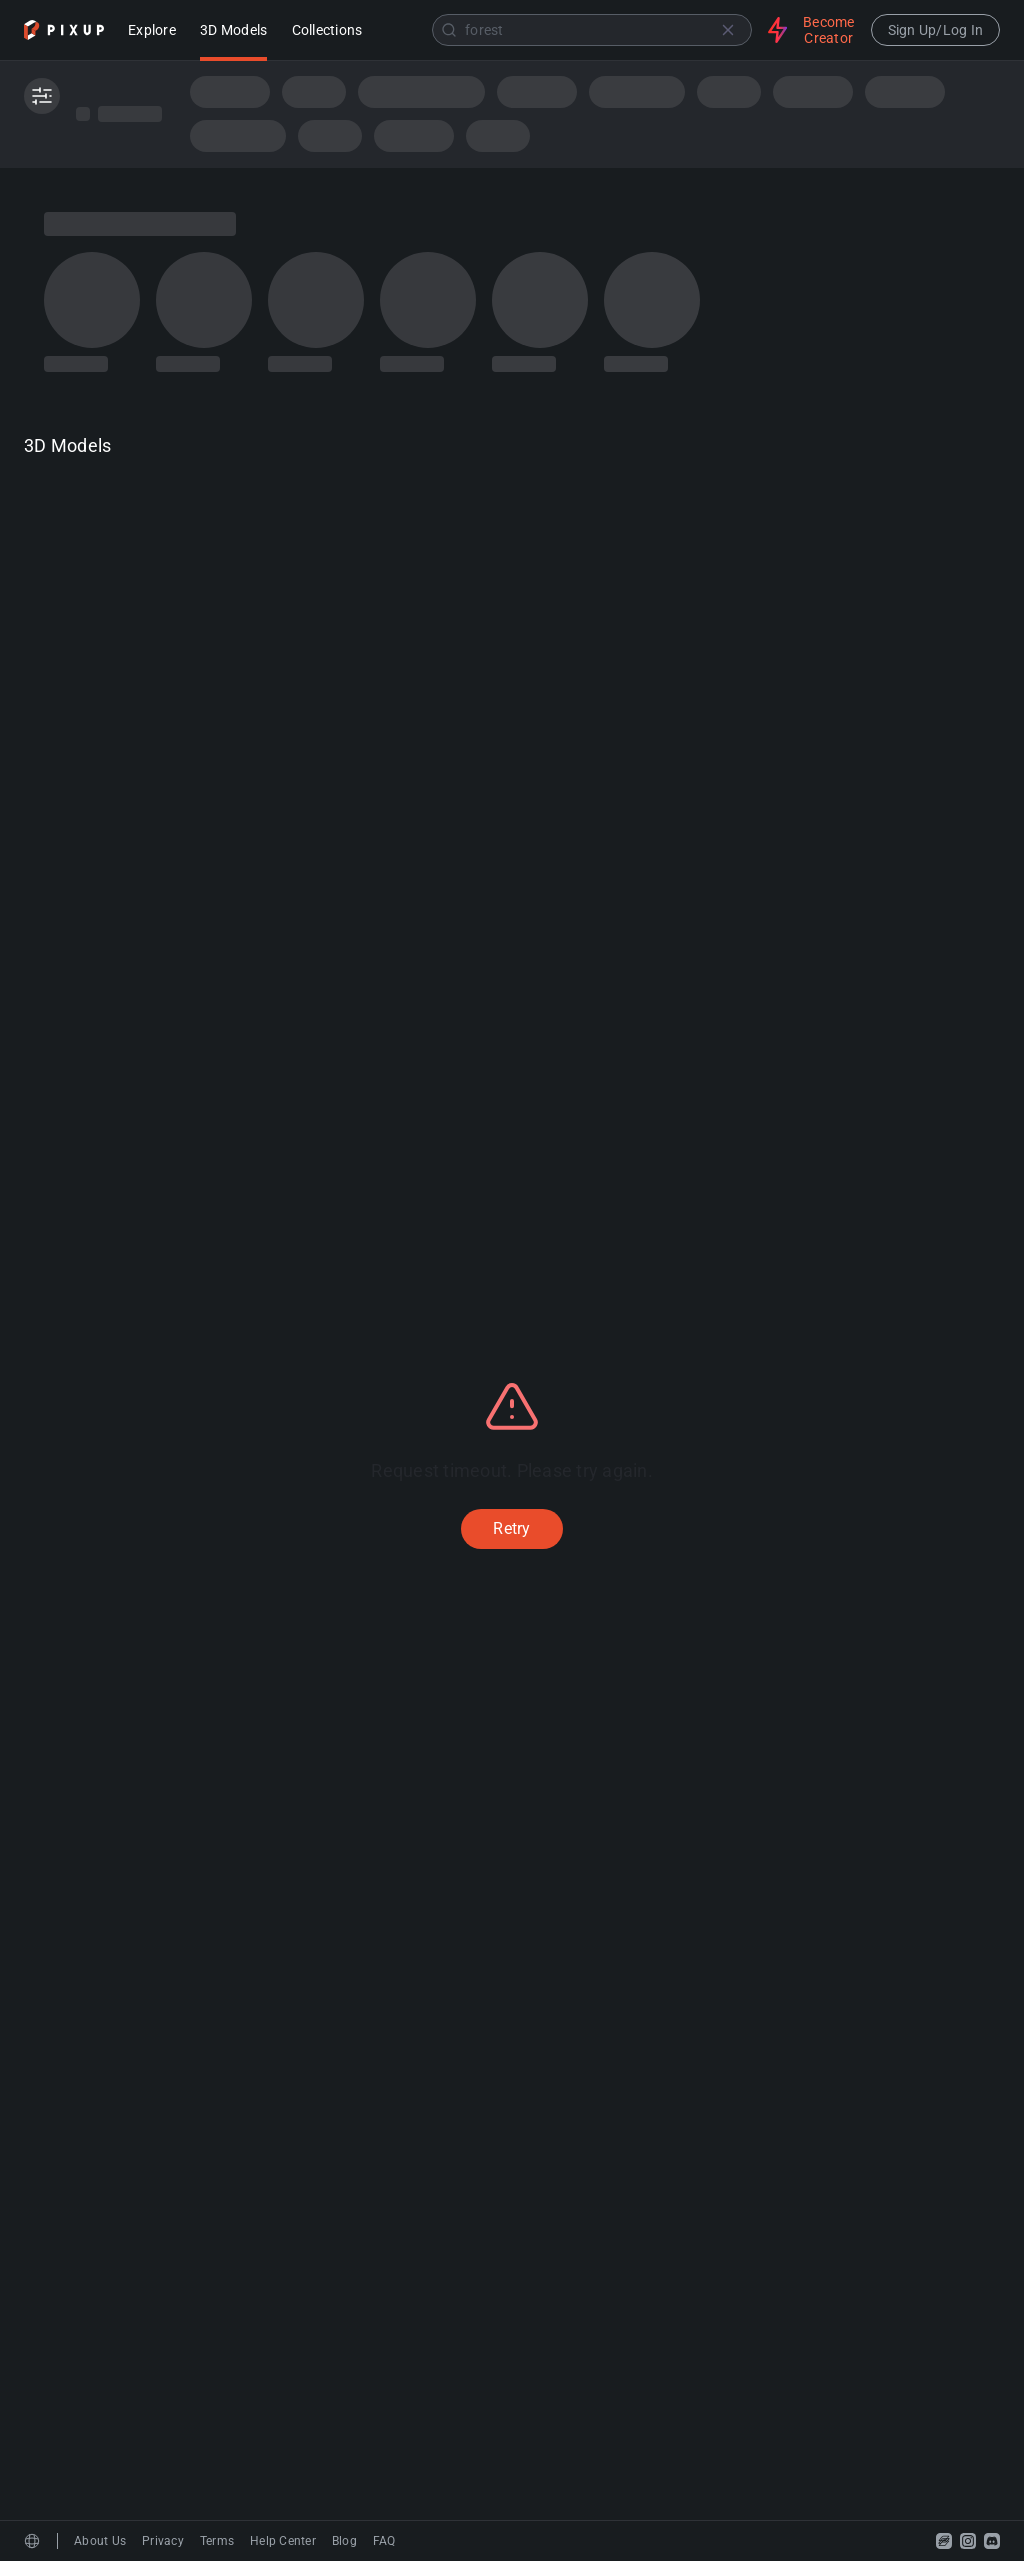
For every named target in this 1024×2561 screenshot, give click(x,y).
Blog (344, 2541)
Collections (327, 31)
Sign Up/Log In (936, 30)
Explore (152, 31)
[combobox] (567, 30)
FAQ (384, 2541)
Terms (217, 2541)
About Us (100, 2541)
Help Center (283, 2541)
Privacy (163, 2541)
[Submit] (449, 30)
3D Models (233, 31)
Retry (511, 1528)
